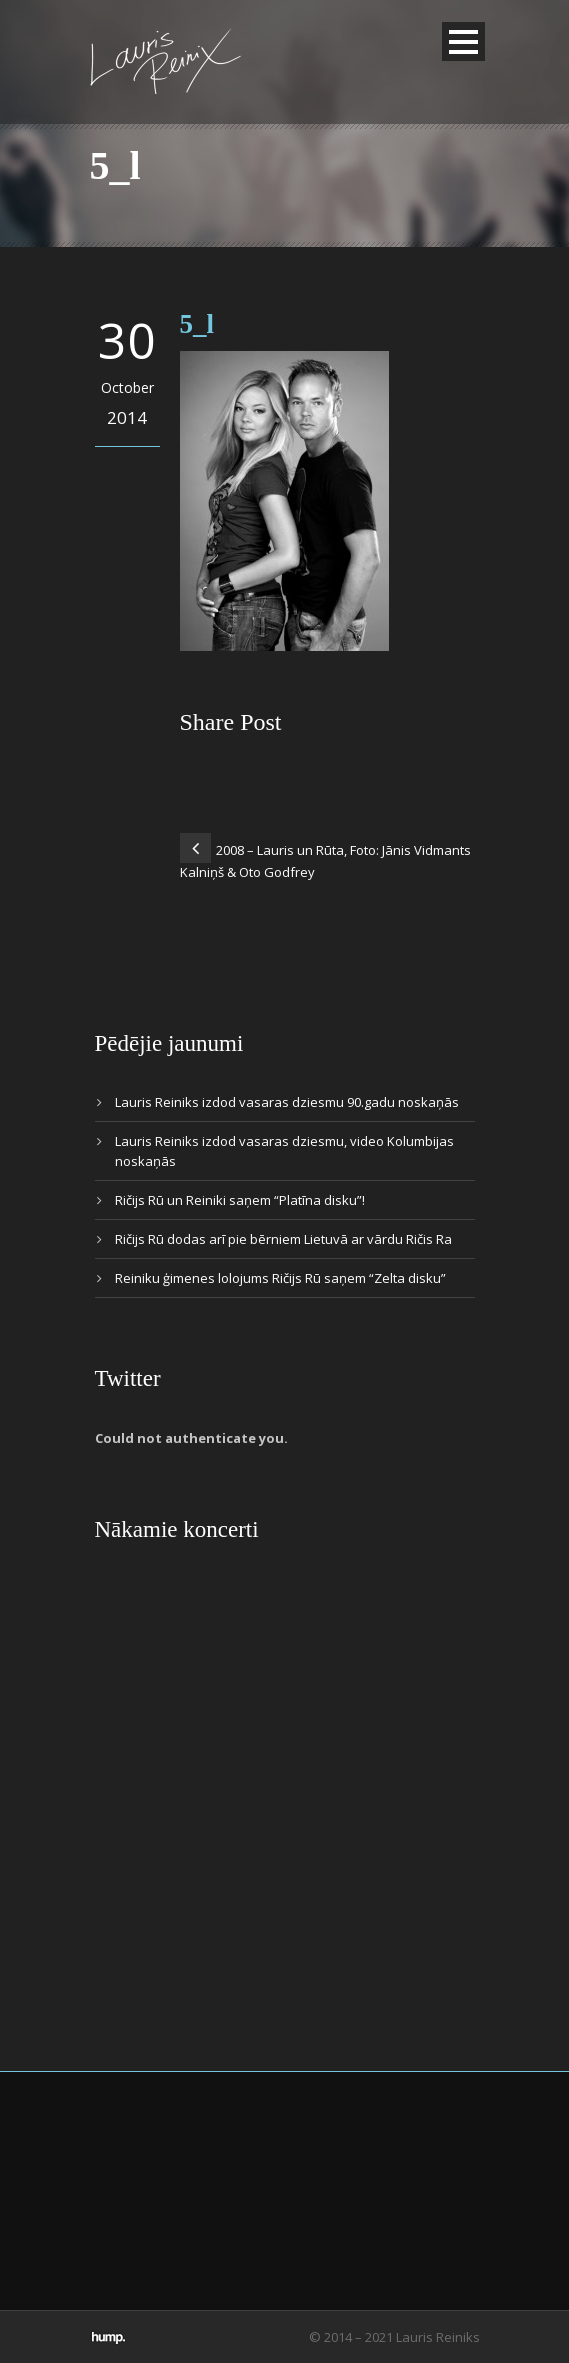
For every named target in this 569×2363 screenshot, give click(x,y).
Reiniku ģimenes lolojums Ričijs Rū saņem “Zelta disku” (280, 1278)
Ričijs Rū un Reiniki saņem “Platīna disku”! (240, 1200)
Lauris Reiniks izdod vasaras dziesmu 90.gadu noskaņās (287, 1102)
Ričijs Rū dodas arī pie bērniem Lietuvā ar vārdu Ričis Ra (283, 1239)
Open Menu (463, 41)
